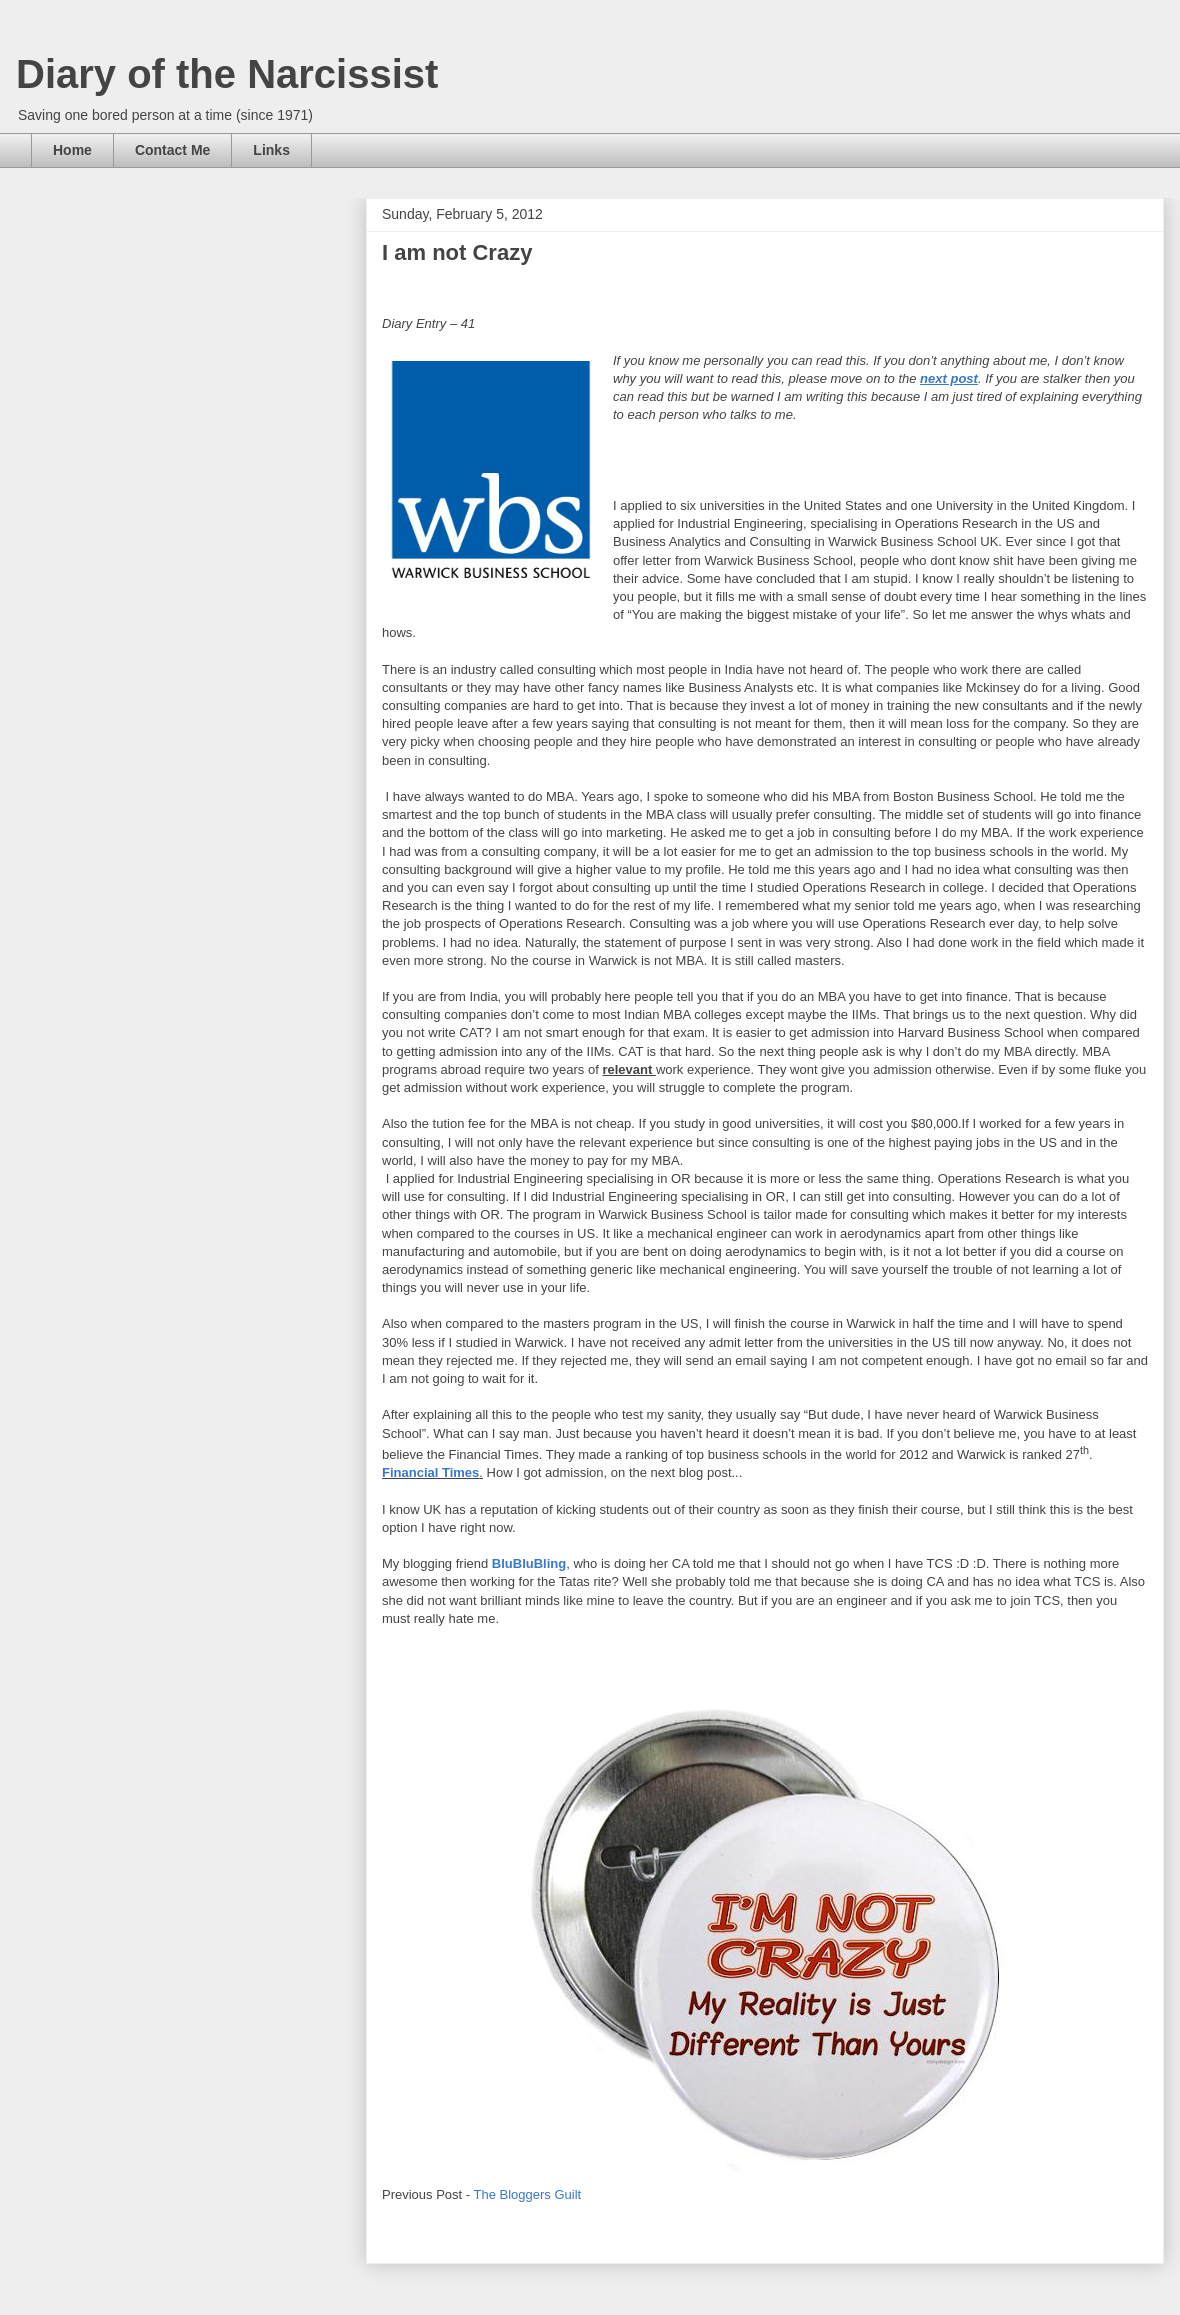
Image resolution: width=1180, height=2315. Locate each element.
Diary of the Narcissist (227, 74)
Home (72, 150)
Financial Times (430, 1472)
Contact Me (172, 150)
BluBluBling (529, 1563)
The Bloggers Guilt (528, 2194)
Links (271, 150)
